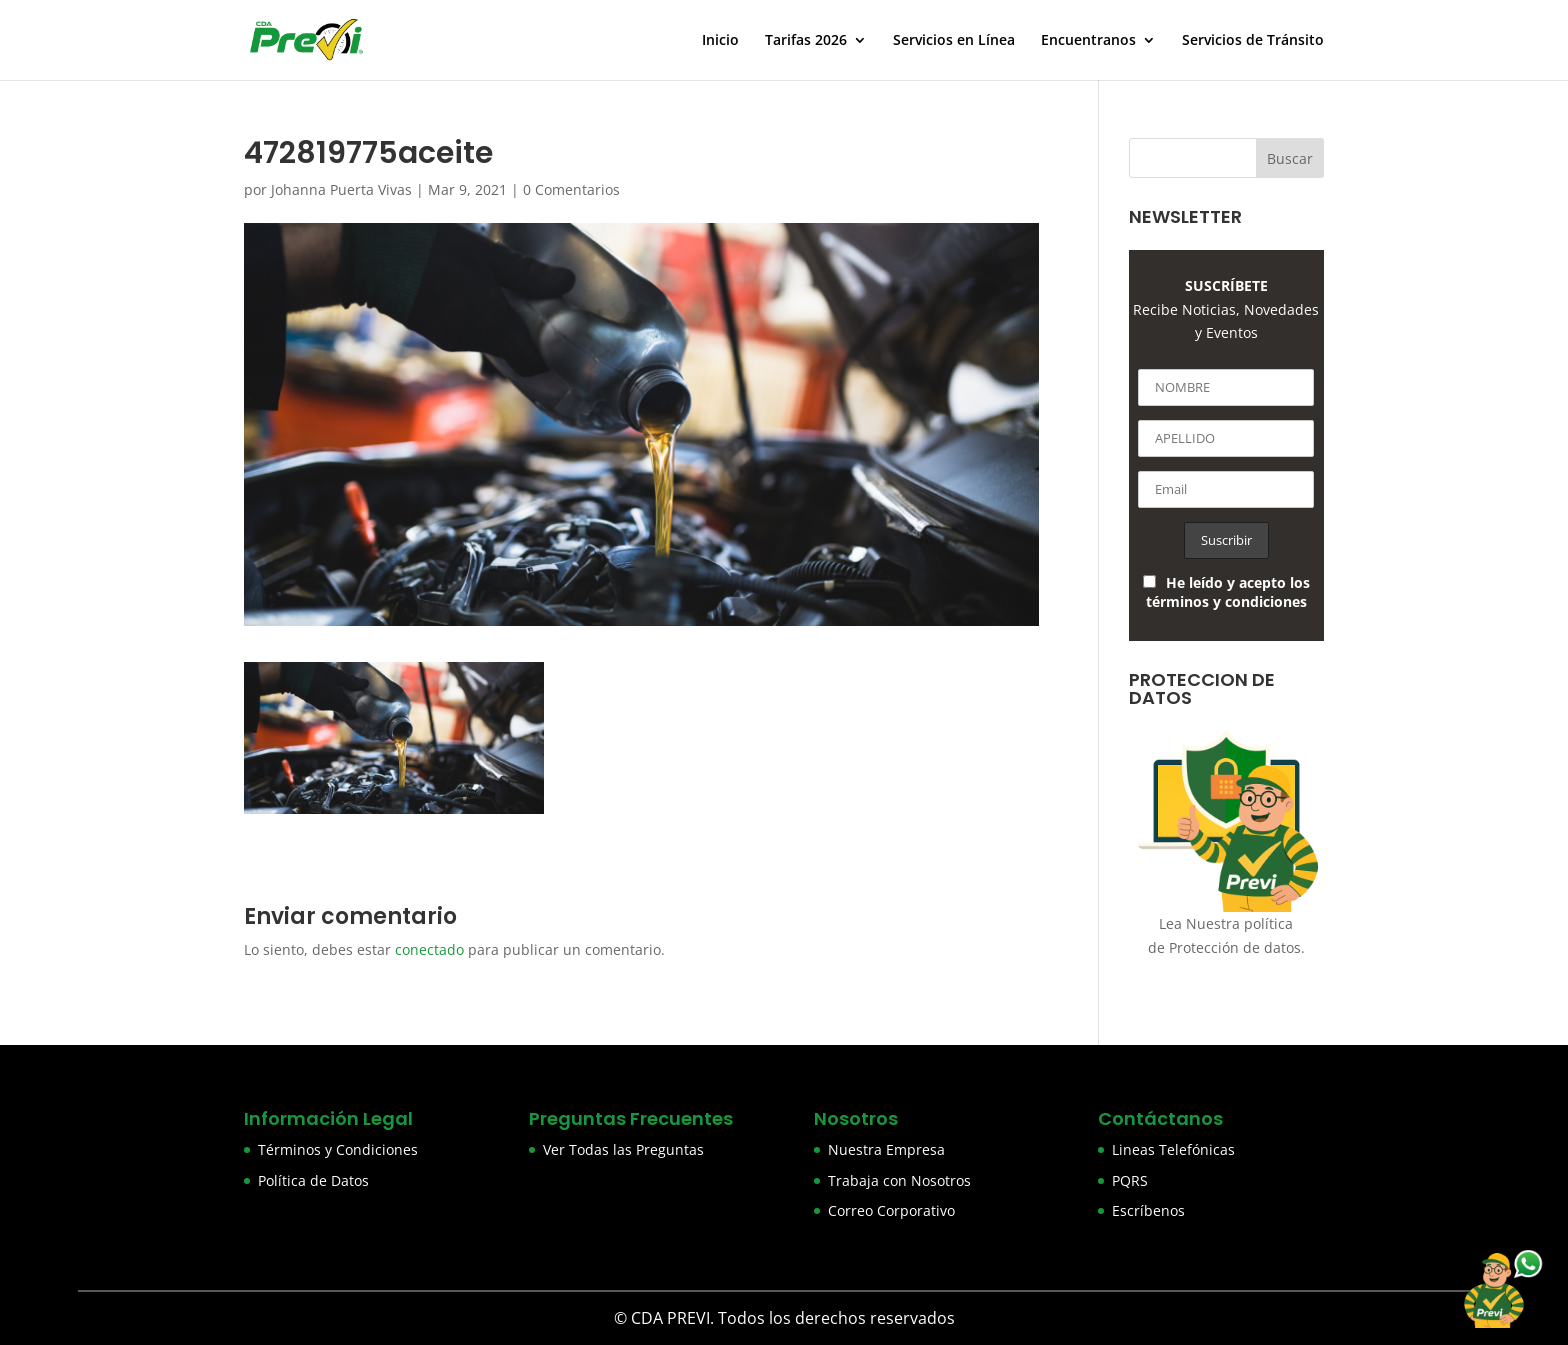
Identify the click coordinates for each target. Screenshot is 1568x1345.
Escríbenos (1148, 1210)
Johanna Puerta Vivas (341, 189)
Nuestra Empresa (886, 1149)
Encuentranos (1088, 41)
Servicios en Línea (954, 41)
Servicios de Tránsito (1253, 41)
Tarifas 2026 (806, 41)
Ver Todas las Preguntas (623, 1149)
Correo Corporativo (891, 1210)
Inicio (720, 41)
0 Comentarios (571, 189)
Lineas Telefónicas (1173, 1149)
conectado (429, 949)
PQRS (1130, 1180)
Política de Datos (313, 1180)
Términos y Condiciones (338, 1149)
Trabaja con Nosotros (899, 1180)
